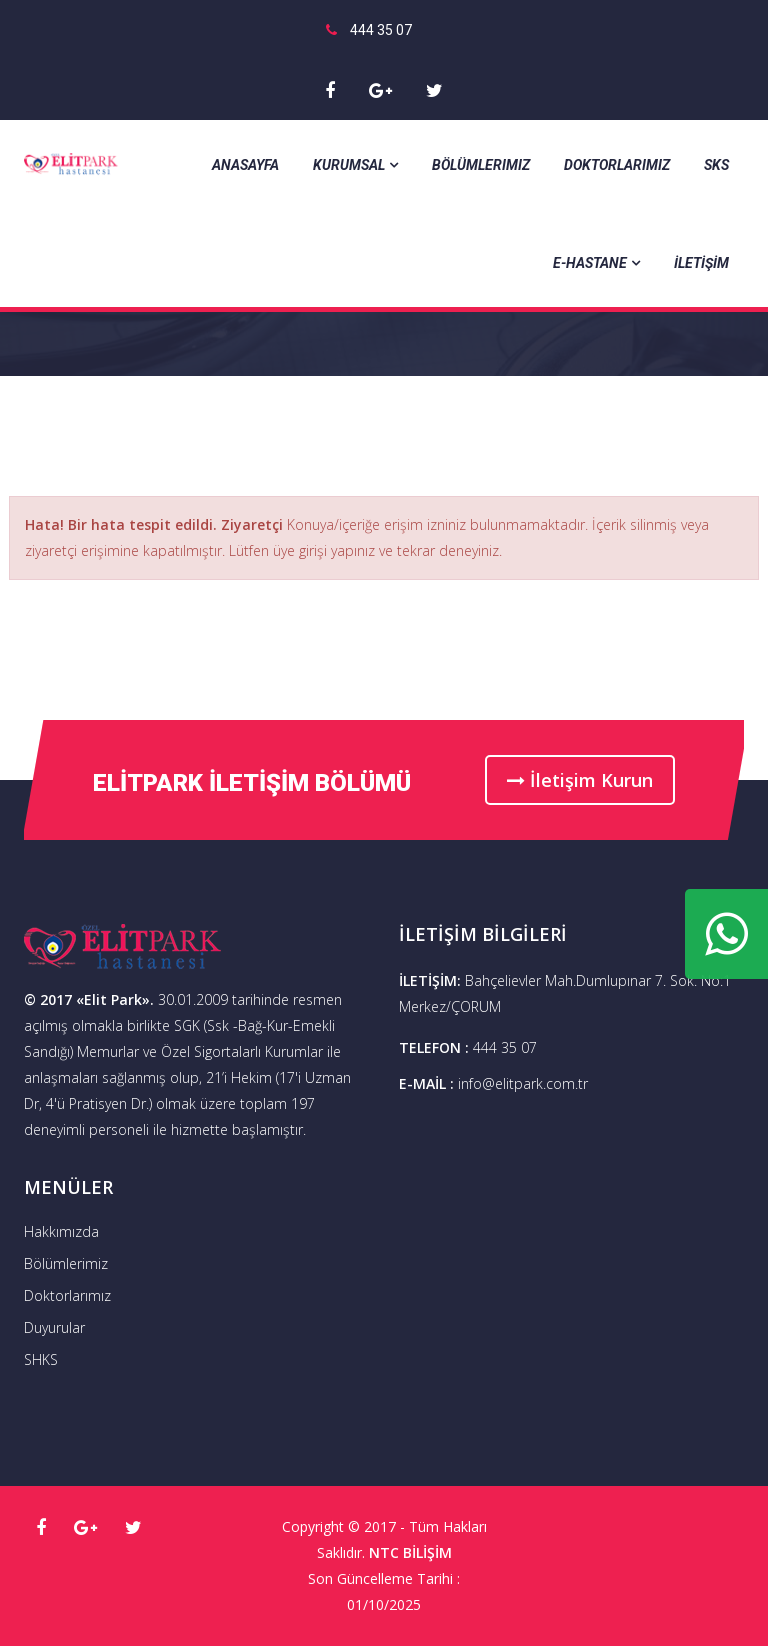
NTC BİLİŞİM (410, 1552)
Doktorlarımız (617, 165)
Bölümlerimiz (481, 165)
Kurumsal (355, 165)
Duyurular (54, 1327)
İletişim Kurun (580, 780)
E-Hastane (596, 263)
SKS (716, 165)
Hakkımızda (61, 1231)
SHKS (41, 1359)
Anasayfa (245, 165)
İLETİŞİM (701, 263)
